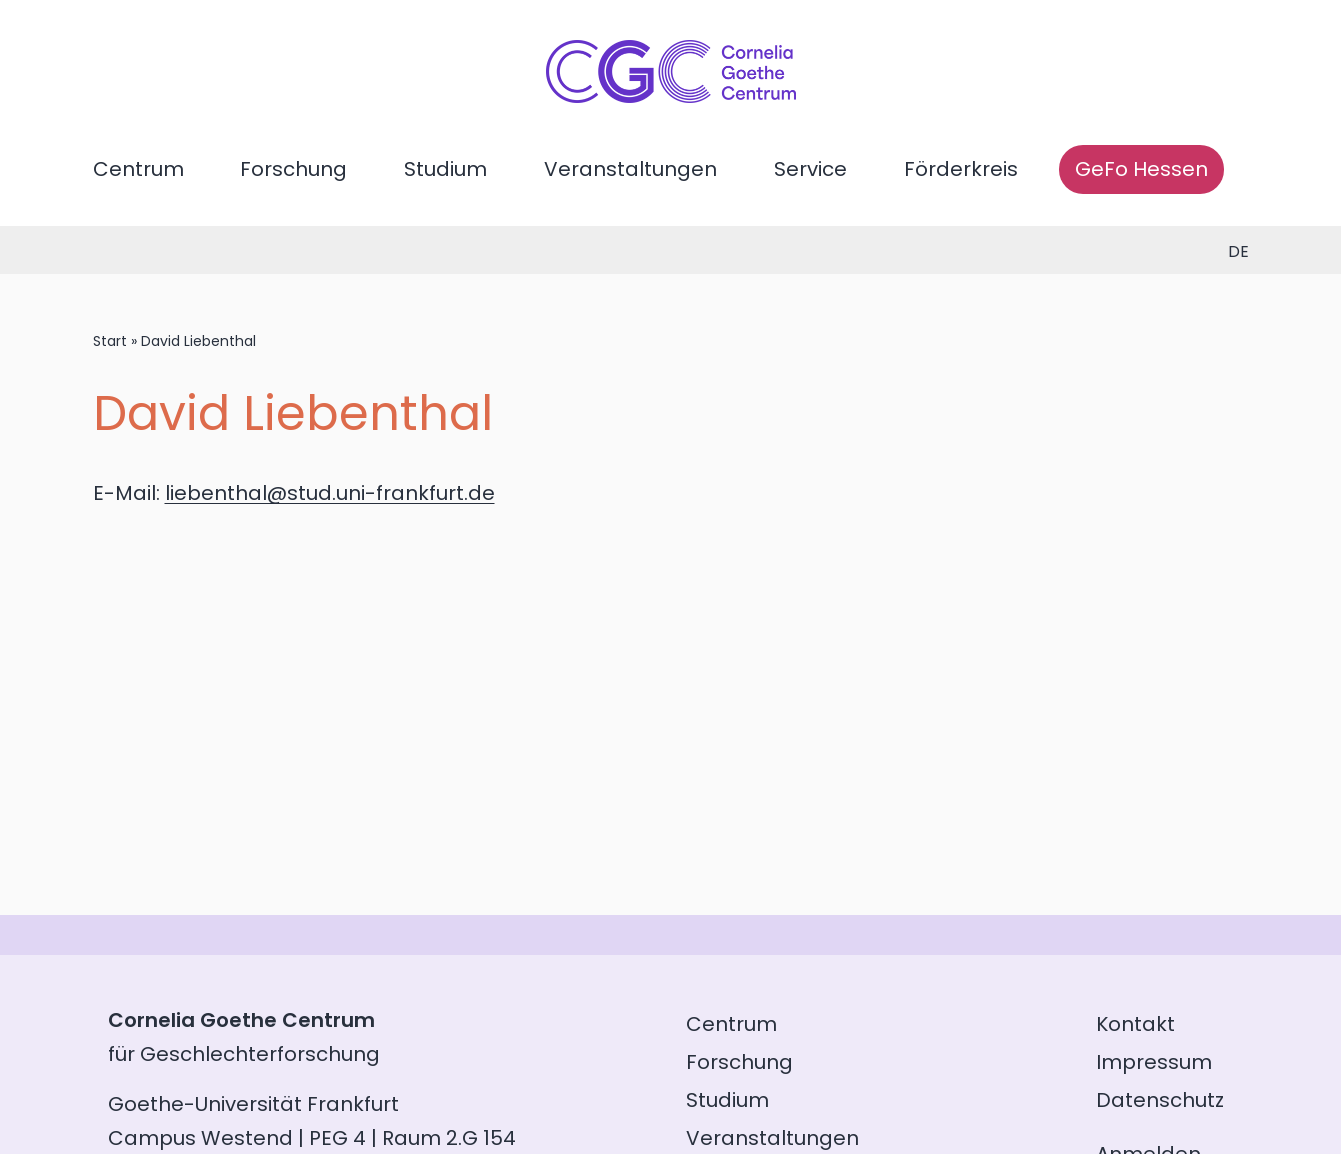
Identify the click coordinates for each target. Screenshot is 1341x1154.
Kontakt (1135, 1024)
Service (810, 169)
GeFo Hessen (1141, 169)
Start (110, 341)
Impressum (1154, 1062)
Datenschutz (1160, 1100)
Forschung (293, 169)
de (1238, 251)
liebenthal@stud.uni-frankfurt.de (330, 493)
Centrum (138, 169)
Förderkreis (961, 169)
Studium (445, 169)
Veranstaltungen (630, 169)
